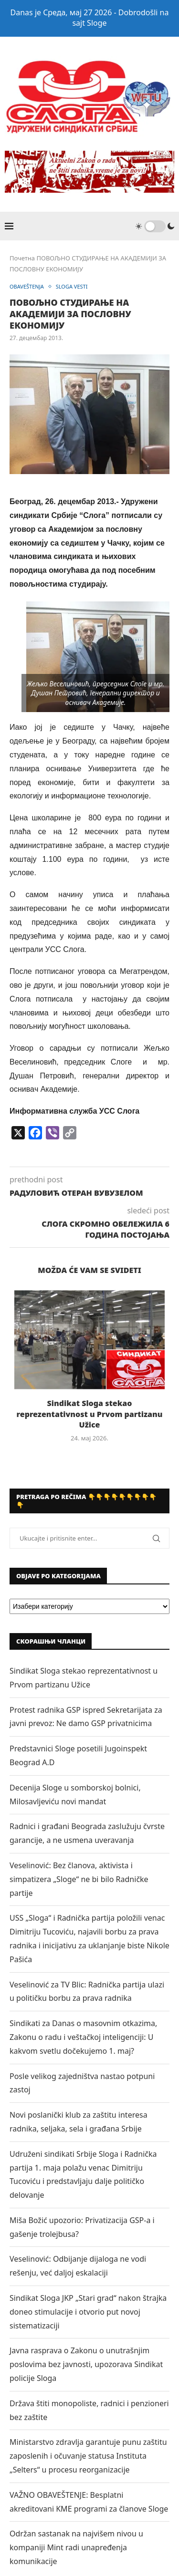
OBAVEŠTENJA (27, 286)
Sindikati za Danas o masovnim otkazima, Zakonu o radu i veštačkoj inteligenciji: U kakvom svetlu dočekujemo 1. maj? (83, 2037)
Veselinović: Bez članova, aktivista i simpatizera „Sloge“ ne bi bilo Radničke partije (79, 1879)
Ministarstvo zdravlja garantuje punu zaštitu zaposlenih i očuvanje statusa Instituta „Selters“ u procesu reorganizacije (88, 2456)
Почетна (22, 258)
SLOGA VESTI (72, 286)
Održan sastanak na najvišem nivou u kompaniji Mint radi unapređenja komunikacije (76, 2547)
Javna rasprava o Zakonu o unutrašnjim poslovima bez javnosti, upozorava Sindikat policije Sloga (86, 2364)
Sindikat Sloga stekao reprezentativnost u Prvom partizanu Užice (90, 1414)
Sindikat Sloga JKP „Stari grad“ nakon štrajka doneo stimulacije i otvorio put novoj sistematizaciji (88, 2312)
